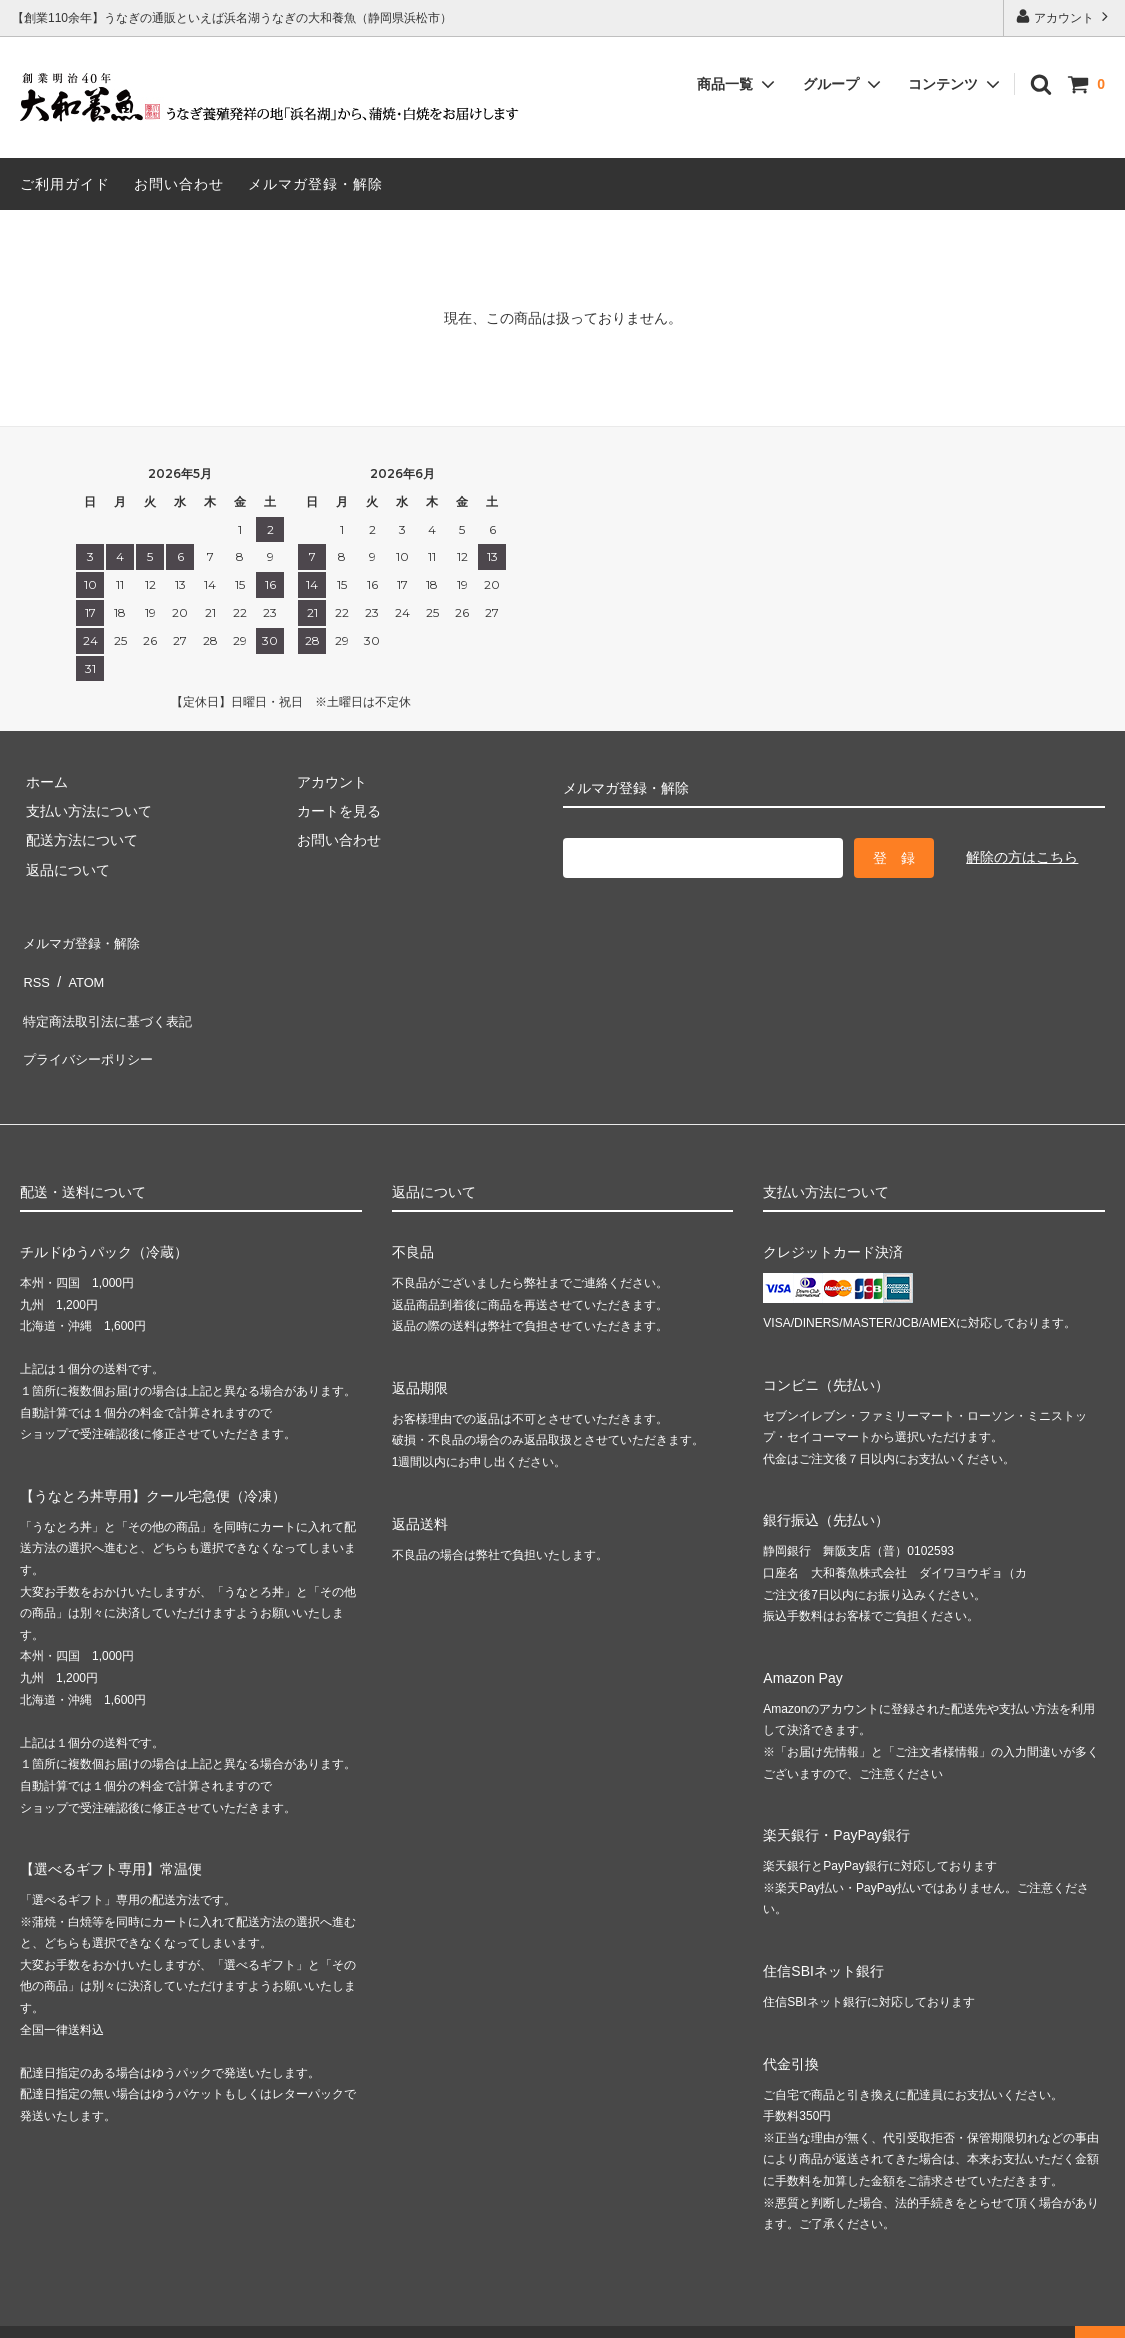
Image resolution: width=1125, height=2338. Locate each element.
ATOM (79, 968)
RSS (34, 968)
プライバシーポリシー (90, 1027)
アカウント (1064, 16)
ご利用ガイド (65, 184)
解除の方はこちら (1022, 857)
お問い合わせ (179, 184)
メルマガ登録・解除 (315, 184)
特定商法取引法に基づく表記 (111, 998)
